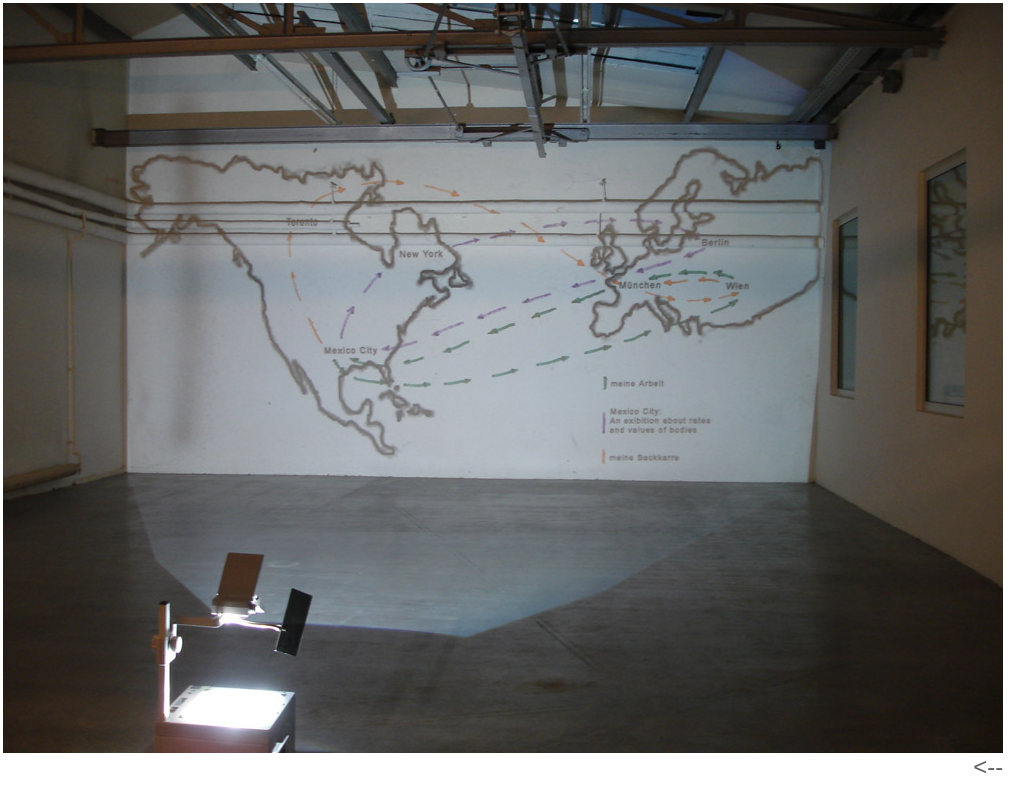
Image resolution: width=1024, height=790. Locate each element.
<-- (988, 766)
